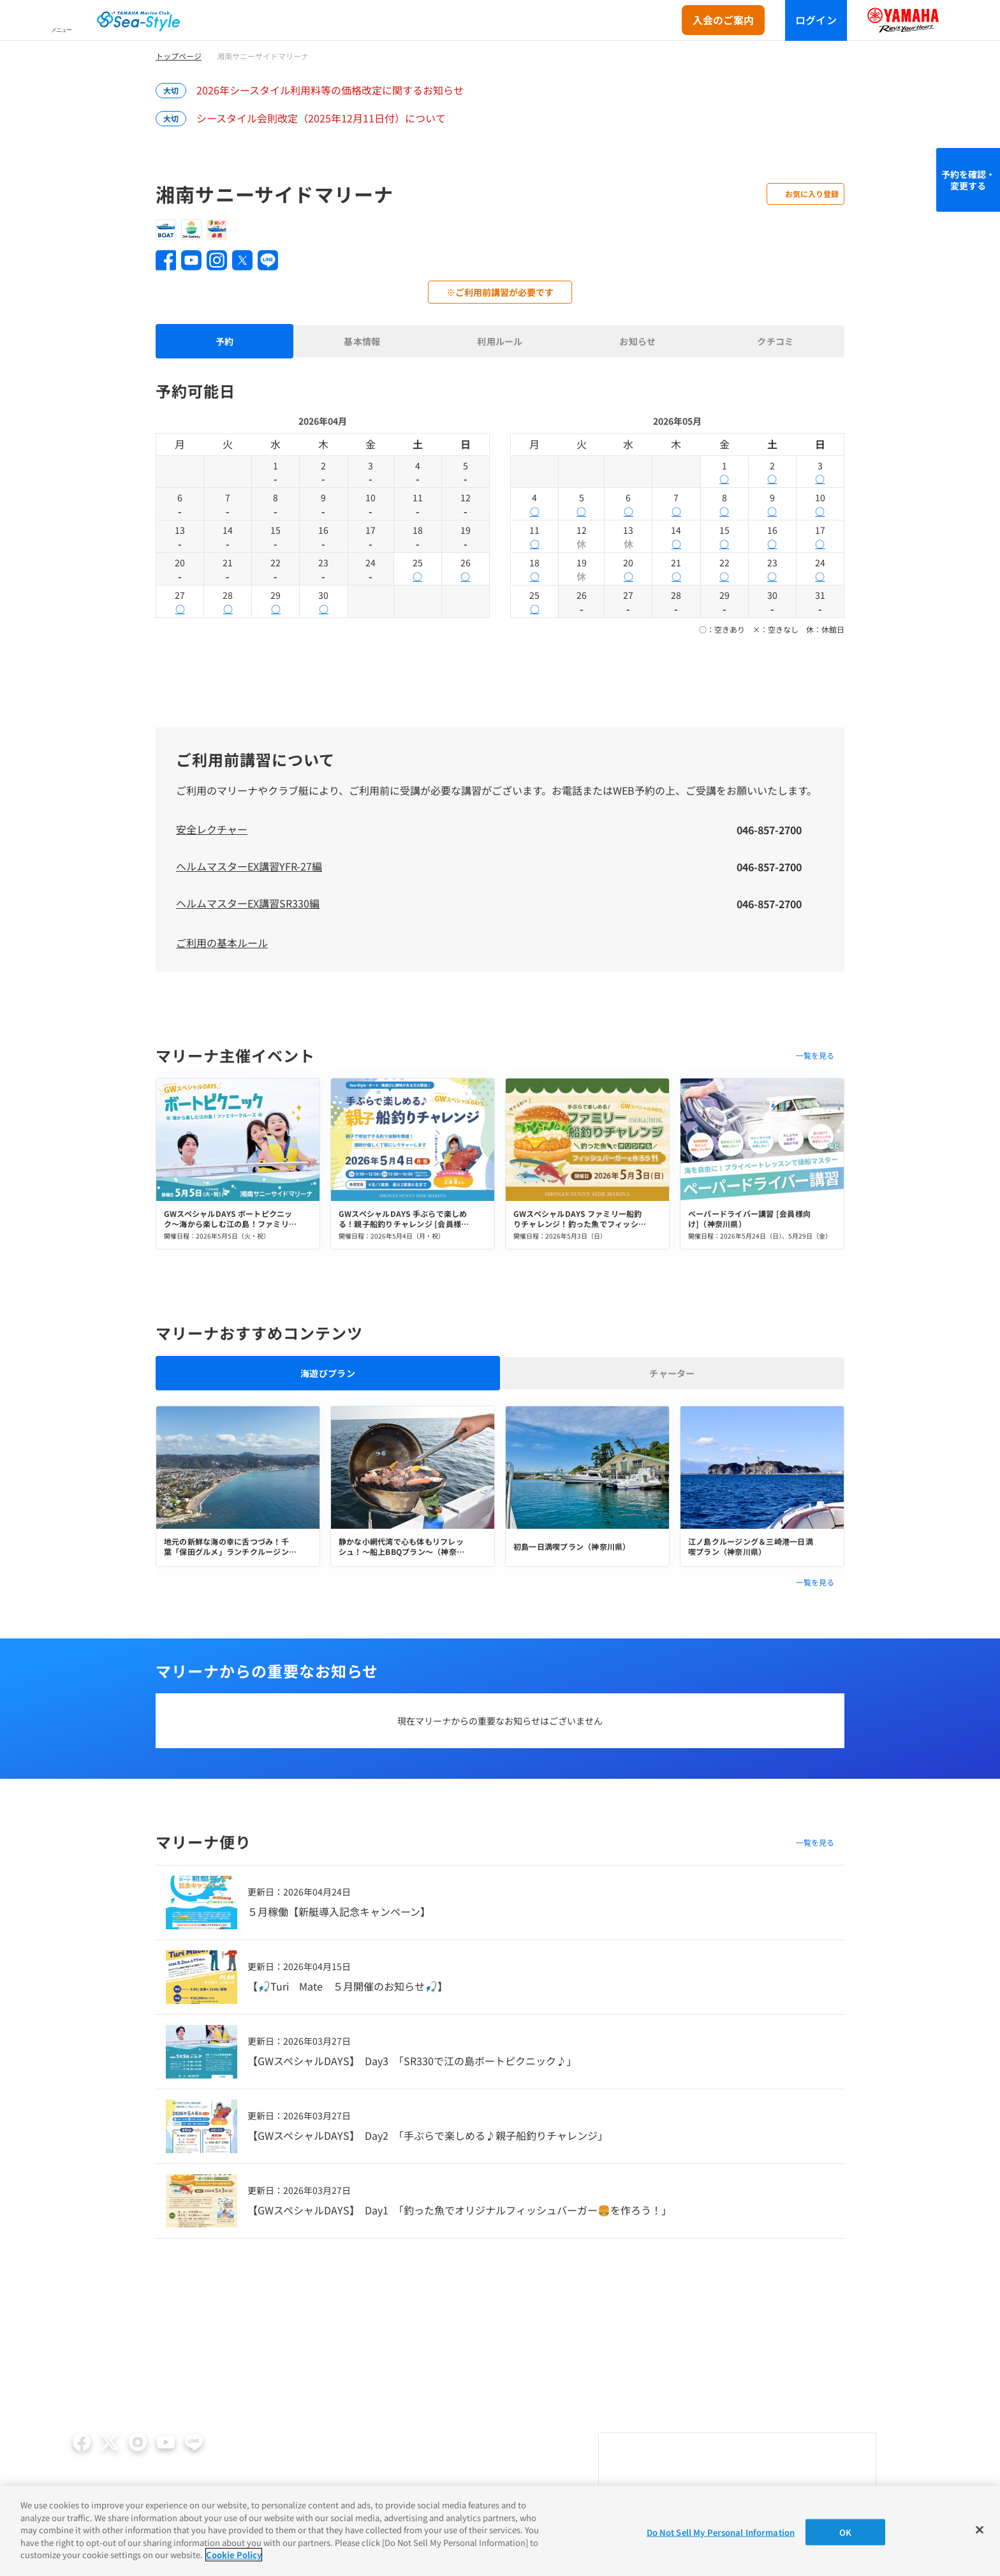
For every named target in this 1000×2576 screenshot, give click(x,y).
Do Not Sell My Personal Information (721, 2532)
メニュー (61, 30)
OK (845, 2532)
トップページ (179, 56)
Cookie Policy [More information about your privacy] (233, 2555)
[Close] (980, 2529)
